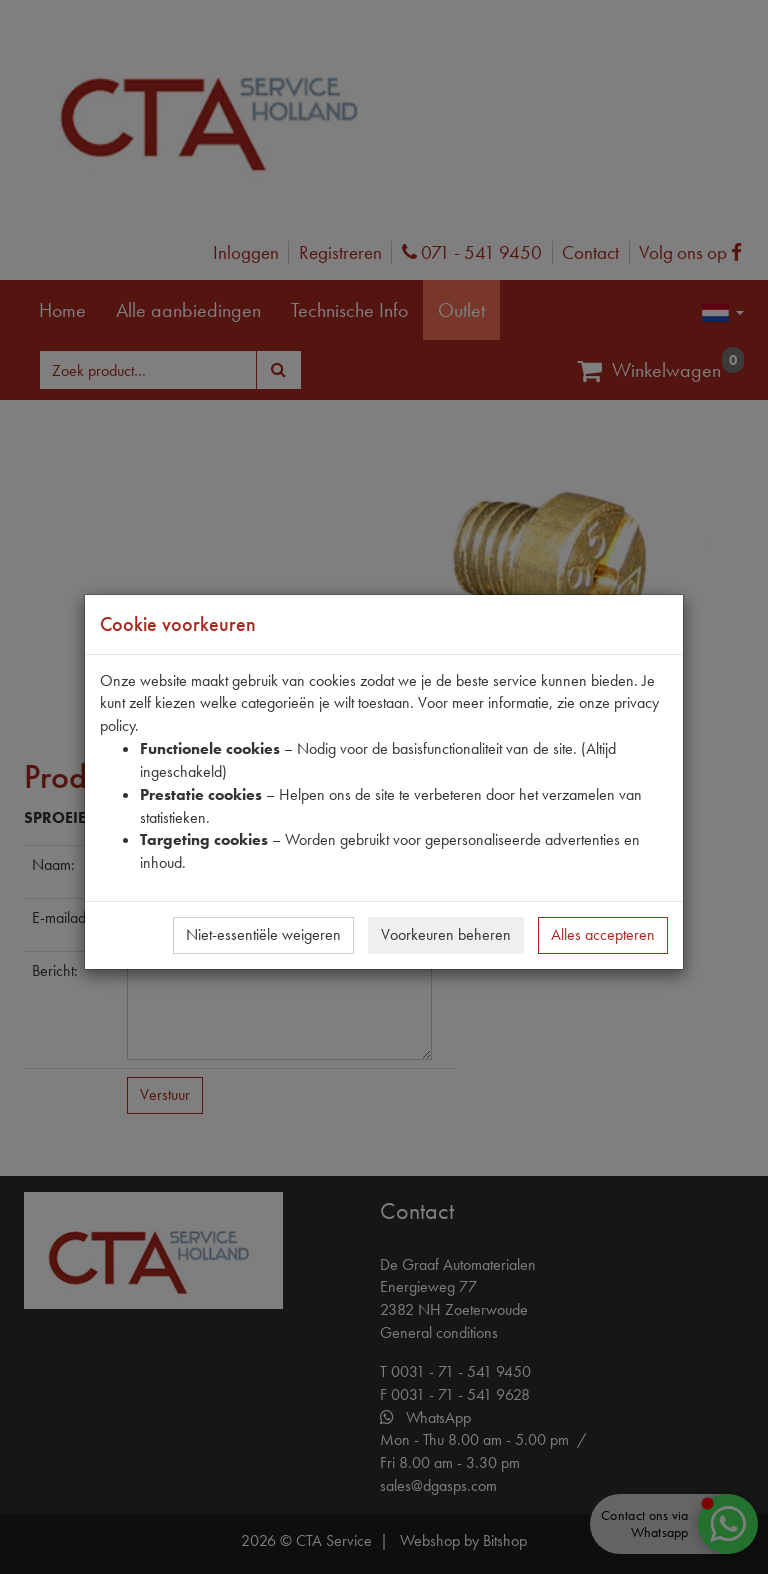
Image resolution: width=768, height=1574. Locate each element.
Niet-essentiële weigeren (263, 934)
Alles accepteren (603, 934)
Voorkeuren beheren (446, 934)
